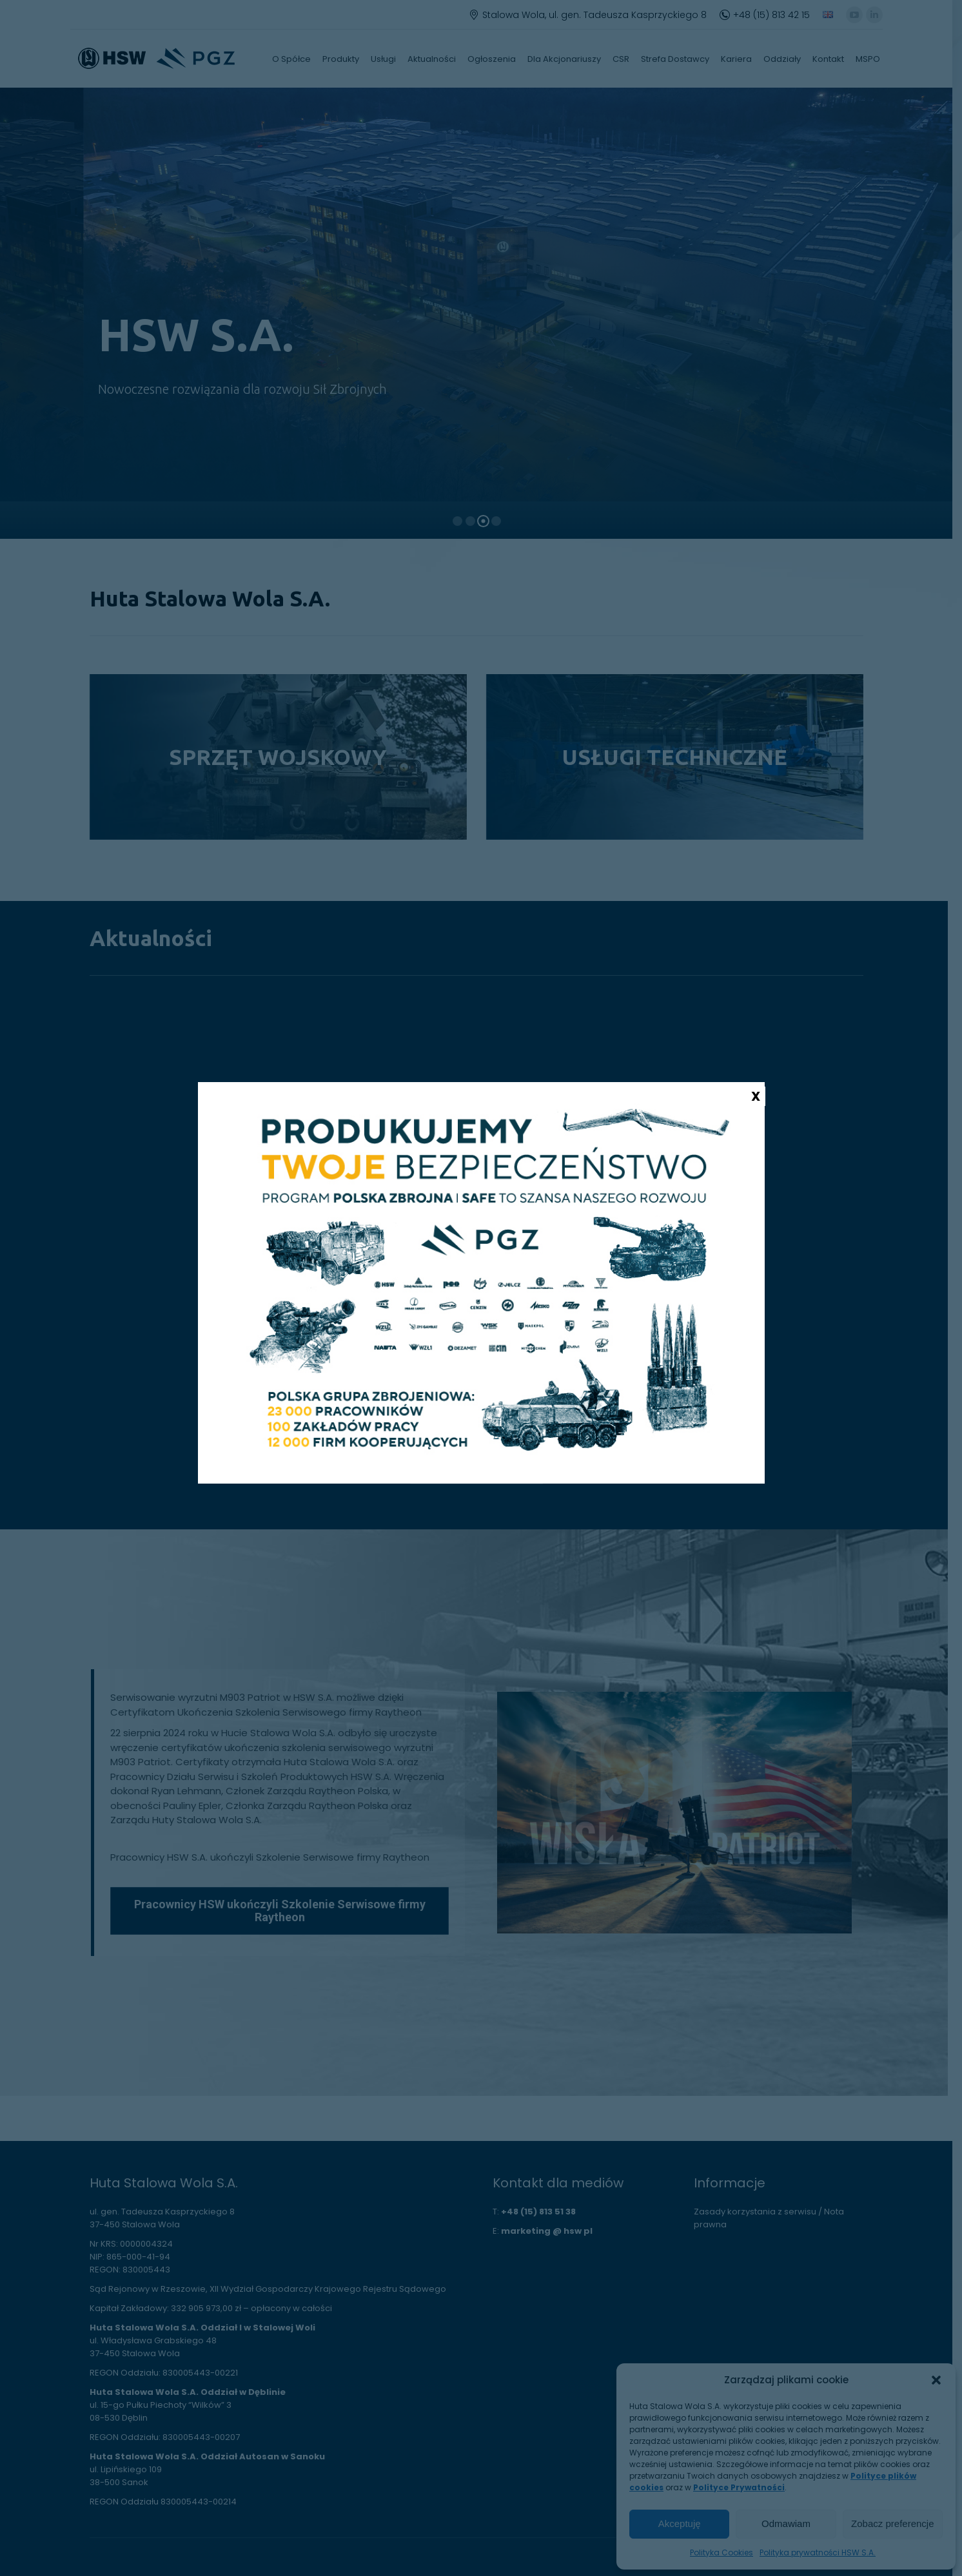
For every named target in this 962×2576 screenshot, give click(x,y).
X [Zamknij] (755, 1096)
